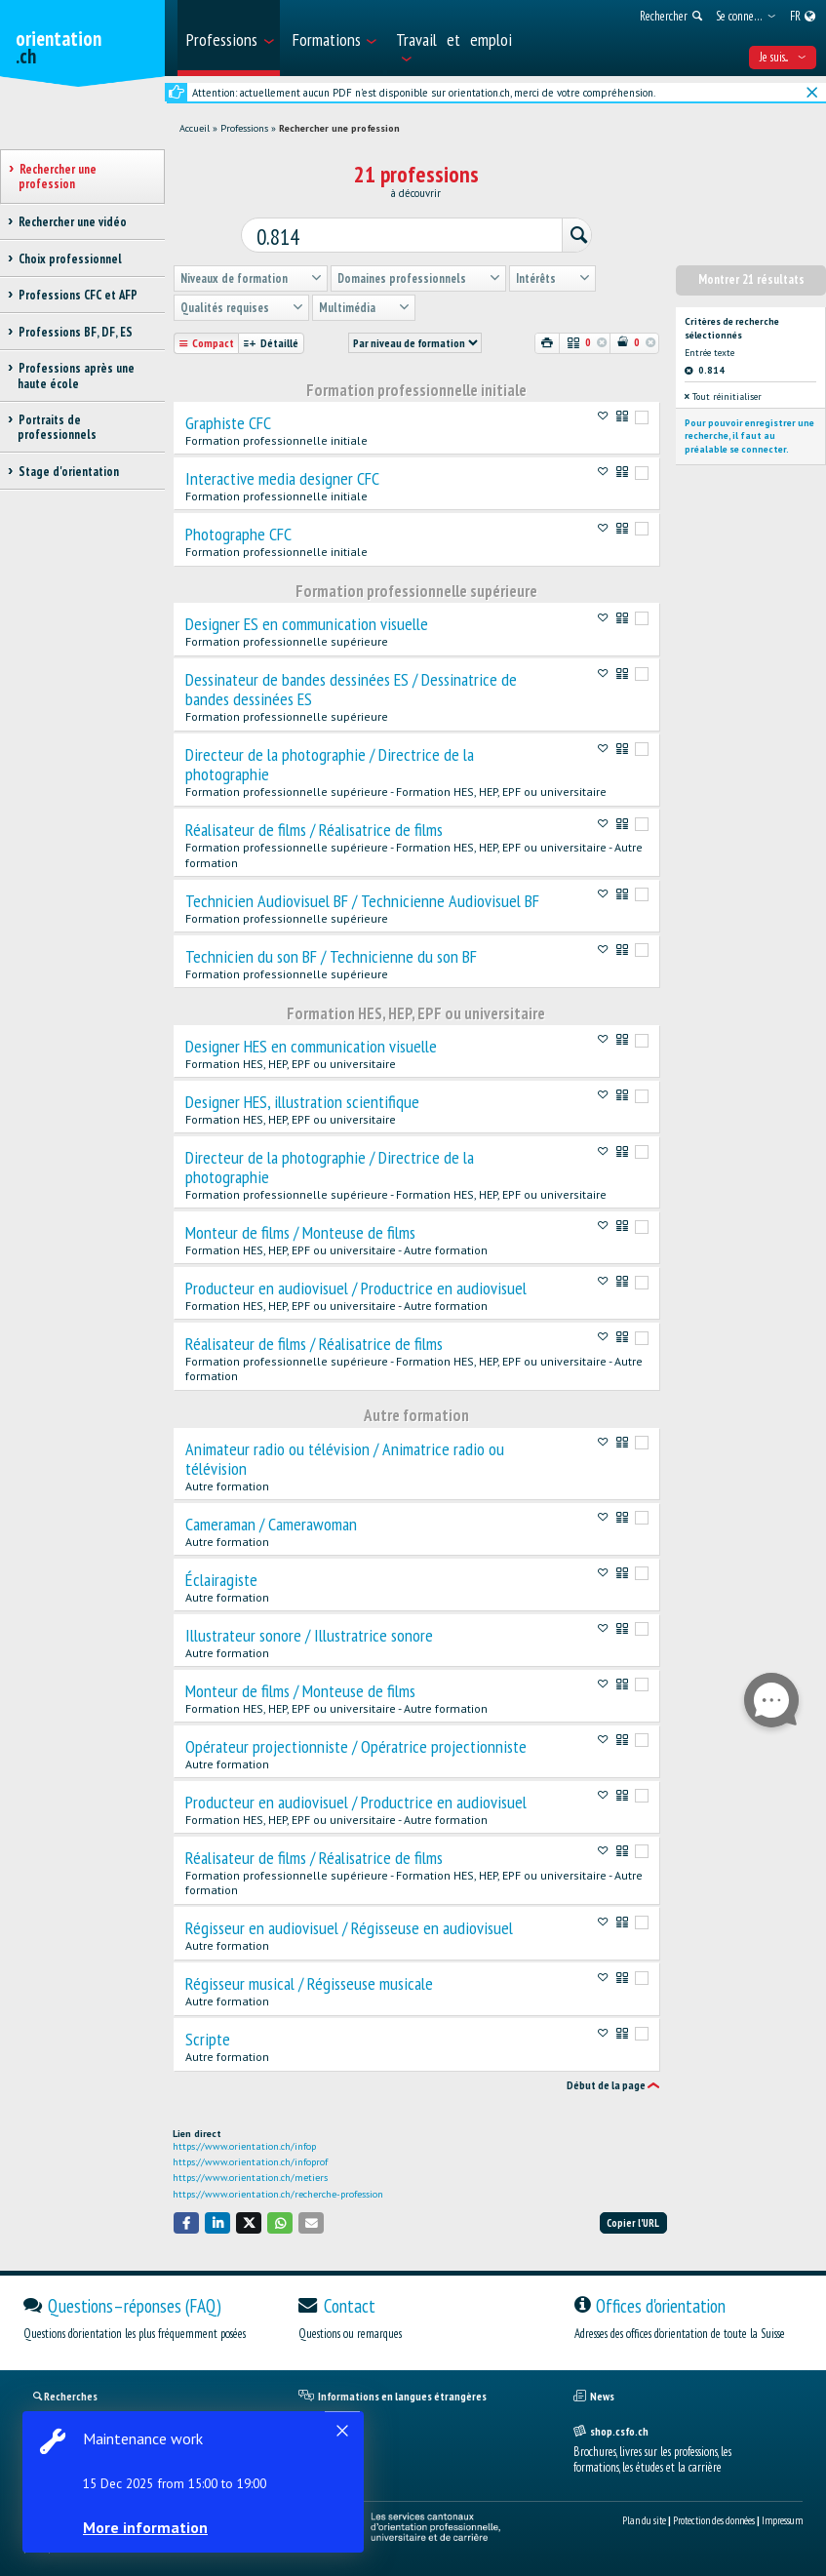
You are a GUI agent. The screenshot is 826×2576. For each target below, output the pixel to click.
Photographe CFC (238, 531)
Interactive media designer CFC (282, 476)
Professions (244, 128)
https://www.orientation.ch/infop (244, 2143)
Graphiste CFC (228, 420)
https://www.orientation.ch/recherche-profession (278, 2191)
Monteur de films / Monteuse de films (300, 1230)
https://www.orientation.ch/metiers (250, 2174)
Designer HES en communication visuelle (311, 1043)
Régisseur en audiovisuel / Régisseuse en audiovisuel (349, 1925)
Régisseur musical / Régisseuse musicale (309, 1981)
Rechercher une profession (339, 128)
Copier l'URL (633, 2220)
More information (146, 2527)
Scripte (207, 2036)
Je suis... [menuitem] (783, 57)
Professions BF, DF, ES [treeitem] (75, 332)
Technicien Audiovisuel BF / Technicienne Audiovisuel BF (362, 898)
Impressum (782, 2517)
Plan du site (644, 2517)
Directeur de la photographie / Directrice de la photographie (329, 761)
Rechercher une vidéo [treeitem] (72, 222)
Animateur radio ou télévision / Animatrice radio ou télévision (344, 1456)
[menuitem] (229, 38)
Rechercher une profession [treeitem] (58, 176)
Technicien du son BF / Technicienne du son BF (331, 954)
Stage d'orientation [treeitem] (68, 471)
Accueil (194, 128)
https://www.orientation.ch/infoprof (250, 2159)
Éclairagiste (221, 1577)
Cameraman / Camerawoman (271, 1521)
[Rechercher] (570, 235)
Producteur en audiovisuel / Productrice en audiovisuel (356, 1285)
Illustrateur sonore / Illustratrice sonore (309, 1633)
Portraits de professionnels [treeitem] (57, 427)
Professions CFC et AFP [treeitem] (78, 295)
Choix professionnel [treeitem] (70, 259)
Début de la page (606, 2082)
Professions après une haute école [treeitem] (76, 375)
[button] (186, 2219)
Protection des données (714, 2517)
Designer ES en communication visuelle (306, 621)
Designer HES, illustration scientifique (302, 1099)
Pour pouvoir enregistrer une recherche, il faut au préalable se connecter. (749, 433)
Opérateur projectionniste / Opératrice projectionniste (356, 1744)
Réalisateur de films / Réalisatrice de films (314, 827)
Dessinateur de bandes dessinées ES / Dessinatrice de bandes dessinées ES (351, 686)
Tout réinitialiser (723, 393)
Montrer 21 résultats (751, 276)
